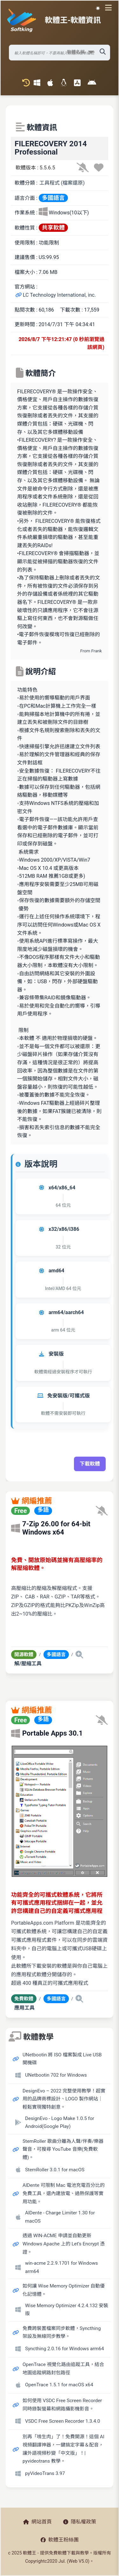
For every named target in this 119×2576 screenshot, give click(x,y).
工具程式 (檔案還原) (62, 183)
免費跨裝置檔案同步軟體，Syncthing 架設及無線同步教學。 (62, 2332)
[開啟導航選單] (110, 7)
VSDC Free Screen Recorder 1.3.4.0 (62, 2421)
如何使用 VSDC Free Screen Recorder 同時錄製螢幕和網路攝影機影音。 (62, 2405)
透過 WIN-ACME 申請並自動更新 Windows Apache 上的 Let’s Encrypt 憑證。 (64, 2244)
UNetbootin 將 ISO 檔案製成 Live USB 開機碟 (62, 2059)
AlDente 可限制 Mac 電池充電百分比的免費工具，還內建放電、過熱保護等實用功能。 (64, 2193)
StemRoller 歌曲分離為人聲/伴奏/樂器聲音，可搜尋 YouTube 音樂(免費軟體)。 (63, 2149)
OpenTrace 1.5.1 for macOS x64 (59, 2385)
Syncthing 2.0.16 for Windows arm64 (64, 2348)
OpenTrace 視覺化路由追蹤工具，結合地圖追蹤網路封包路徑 (63, 2369)
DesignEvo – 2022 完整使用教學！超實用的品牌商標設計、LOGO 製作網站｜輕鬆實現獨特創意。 (64, 2099)
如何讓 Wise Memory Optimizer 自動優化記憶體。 (64, 2290)
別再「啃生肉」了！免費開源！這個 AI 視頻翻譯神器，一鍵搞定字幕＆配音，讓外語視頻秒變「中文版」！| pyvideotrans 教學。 (63, 2449)
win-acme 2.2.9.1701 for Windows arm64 (61, 2267)
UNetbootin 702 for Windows (56, 2075)
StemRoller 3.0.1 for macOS (54, 2170)
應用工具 (24, 2008)
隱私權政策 (79, 2522)
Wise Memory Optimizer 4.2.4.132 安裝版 (66, 2310)
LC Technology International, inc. (55, 295)
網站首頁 (37, 2522)
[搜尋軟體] (59, 52)
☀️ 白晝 (98, 8)
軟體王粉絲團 (60, 2540)
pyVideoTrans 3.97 (45, 2473)
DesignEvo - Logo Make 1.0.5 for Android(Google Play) (59, 2123)
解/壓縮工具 (28, 1664)
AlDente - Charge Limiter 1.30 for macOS (60, 2217)
